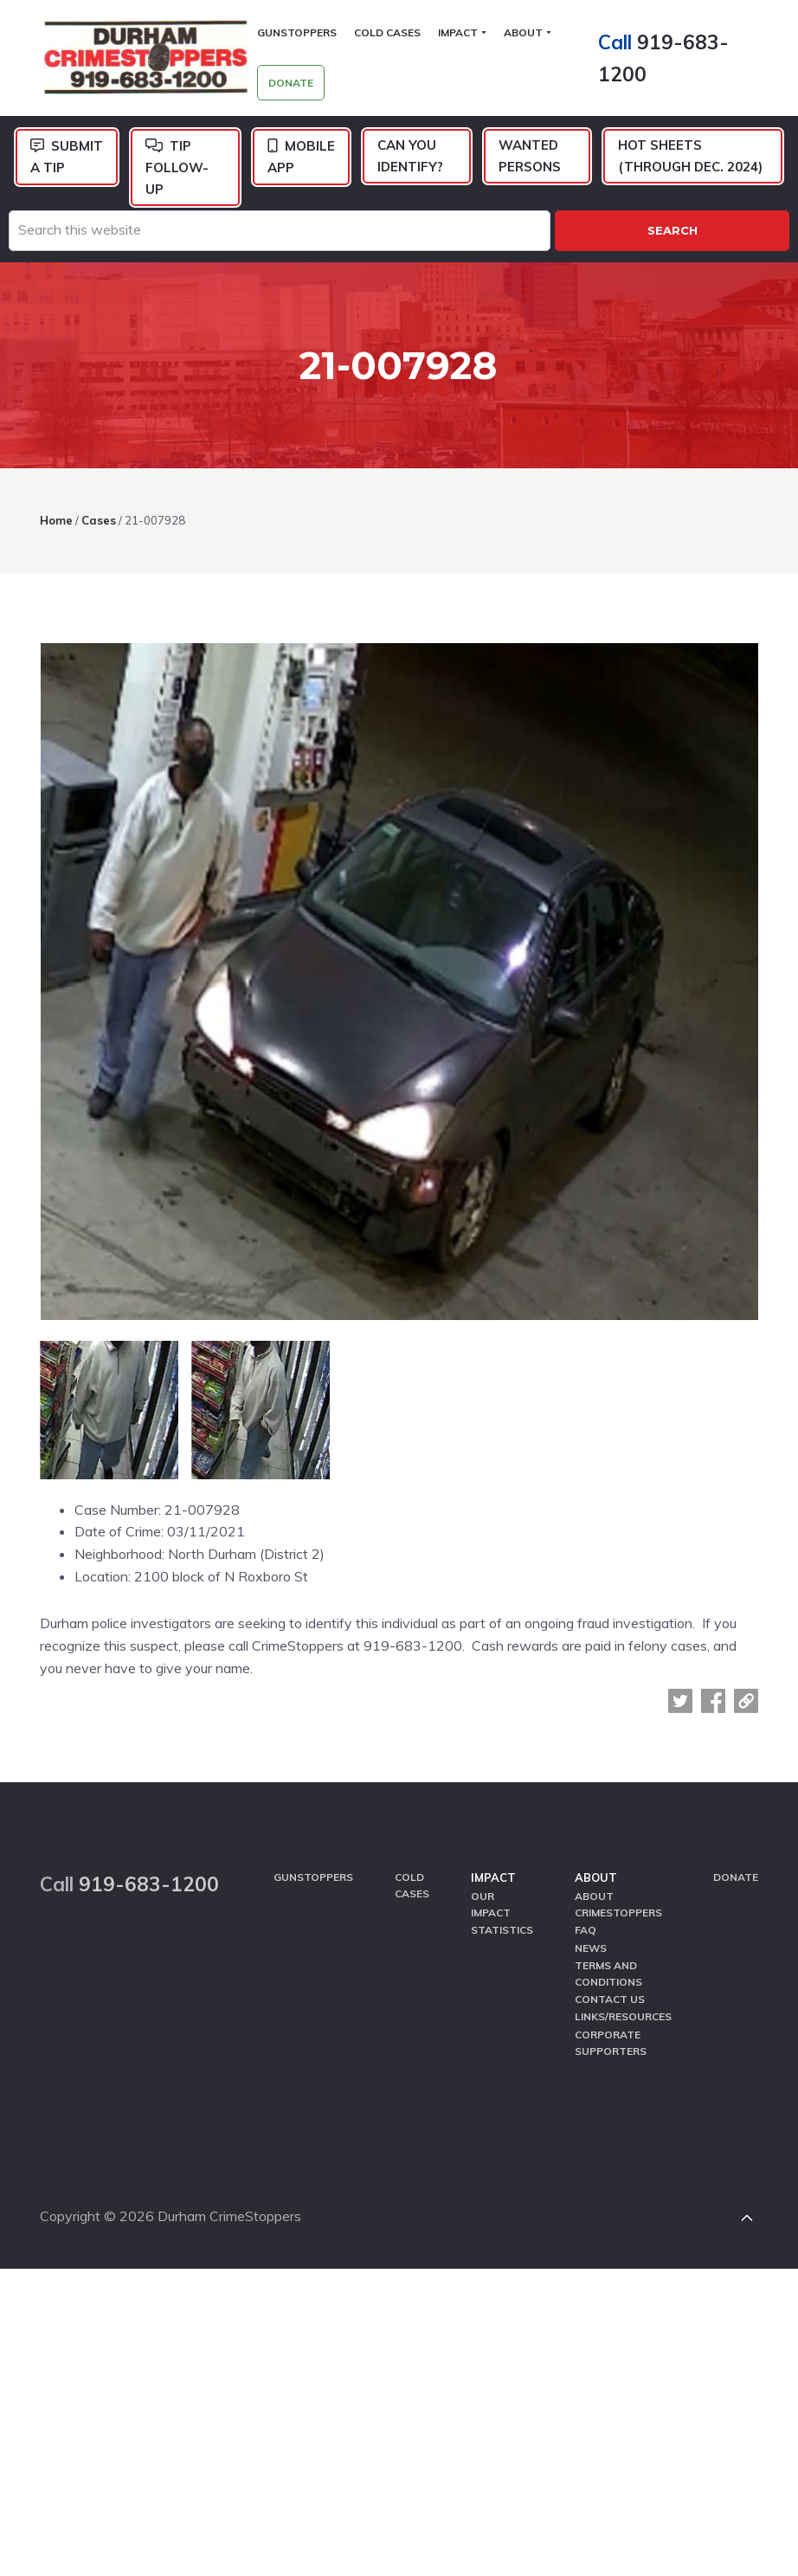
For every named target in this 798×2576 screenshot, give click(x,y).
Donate (735, 1863)
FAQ (585, 1915)
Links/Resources (623, 1999)
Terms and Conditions (608, 1956)
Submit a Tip (66, 158)
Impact (493, 1864)
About (596, 1864)
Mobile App (301, 158)
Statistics (502, 1915)
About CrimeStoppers (618, 1889)
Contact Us (610, 1981)
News (591, 1931)
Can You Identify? (410, 157)
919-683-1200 (149, 1870)
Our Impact (491, 1889)
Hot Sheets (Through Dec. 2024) (690, 157)
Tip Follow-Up (177, 168)
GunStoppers (313, 1863)
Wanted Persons (530, 157)
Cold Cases (412, 1871)
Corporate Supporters (611, 2023)
